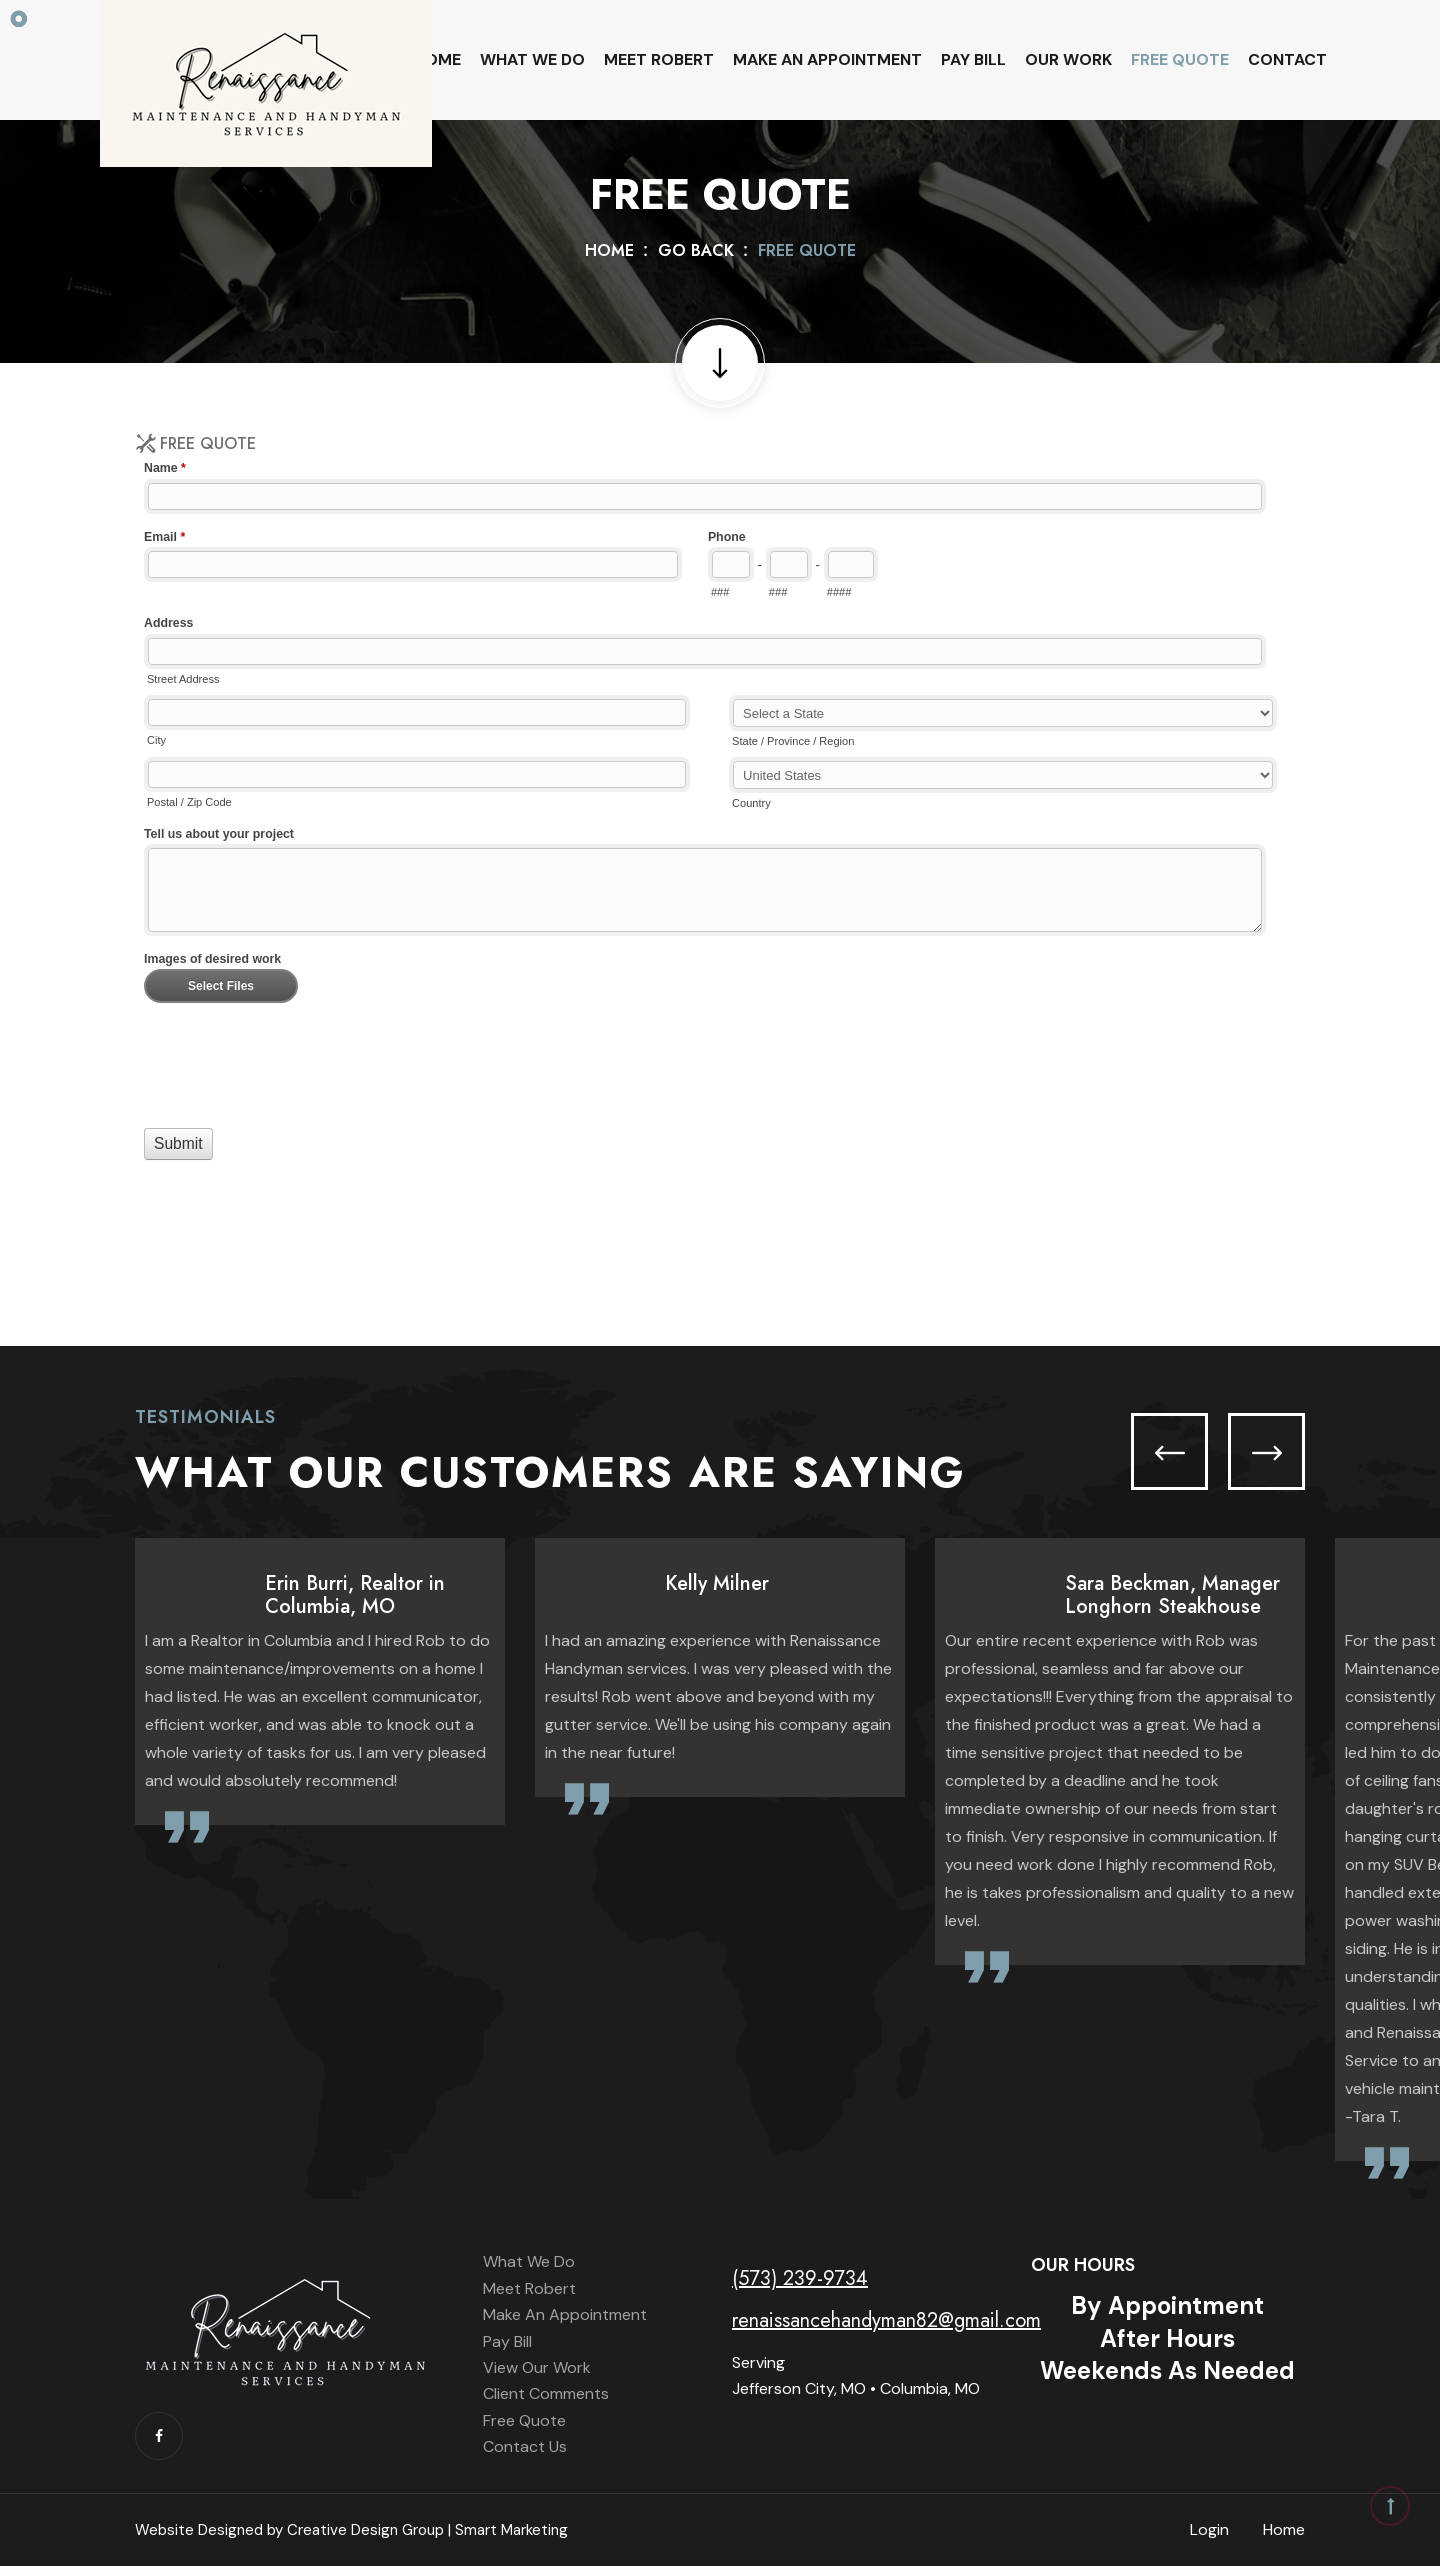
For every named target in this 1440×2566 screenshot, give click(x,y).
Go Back (696, 250)
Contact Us (525, 2446)
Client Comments (546, 2393)
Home (437, 59)
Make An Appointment (827, 59)
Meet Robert (659, 59)
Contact (1287, 59)
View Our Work (537, 2367)
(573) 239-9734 (800, 2278)
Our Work (1068, 59)
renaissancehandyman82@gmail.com (886, 2320)
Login (1209, 2529)
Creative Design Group (365, 2530)
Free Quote (1180, 59)
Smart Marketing (511, 2530)
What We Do (532, 59)
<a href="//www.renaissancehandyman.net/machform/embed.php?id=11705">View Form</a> (720, 857)
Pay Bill (973, 59)
